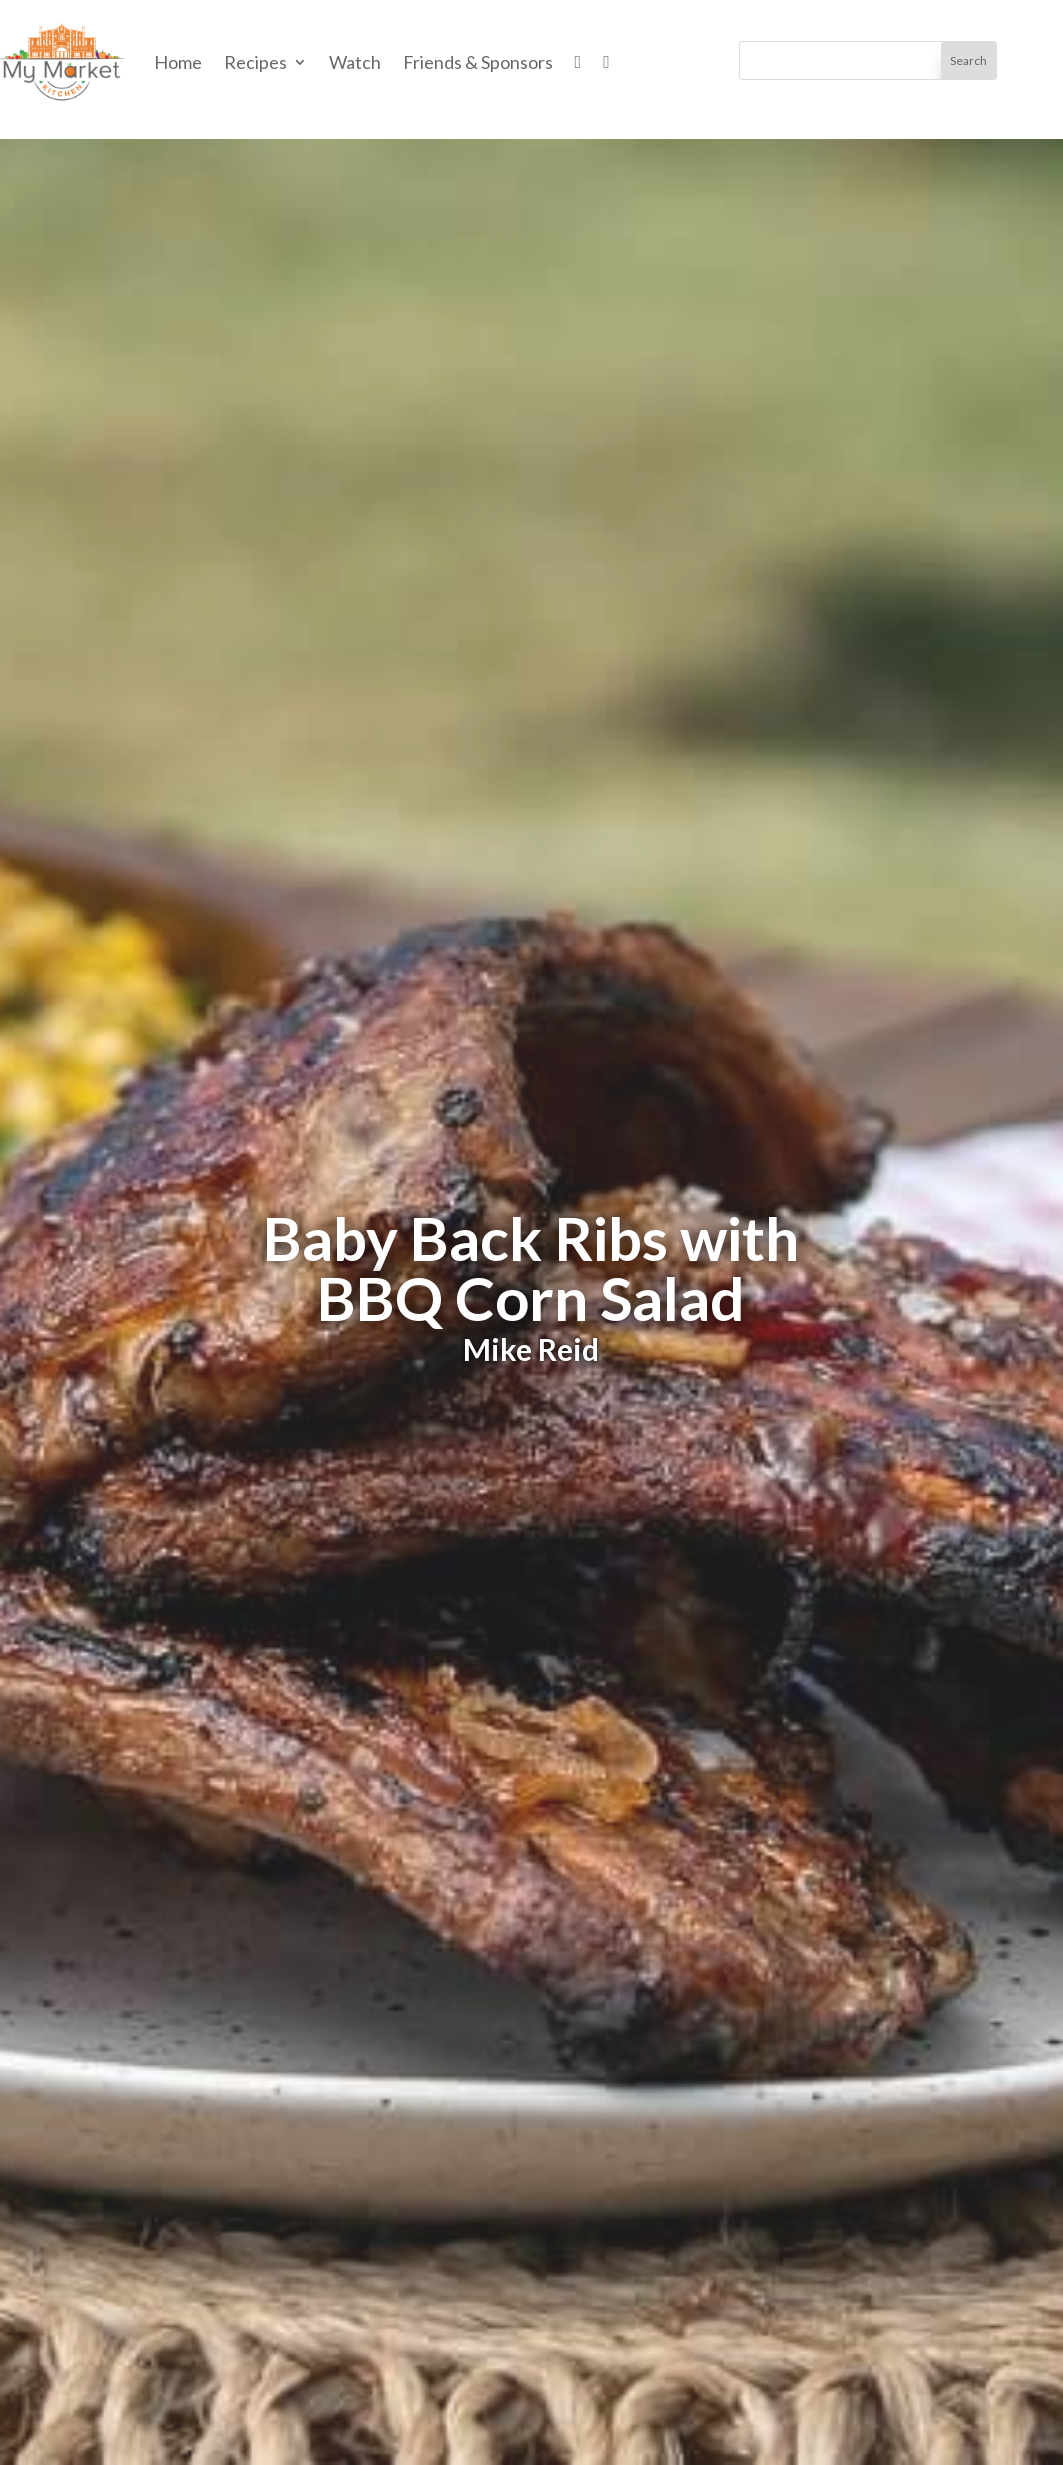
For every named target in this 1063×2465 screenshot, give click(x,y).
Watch (355, 62)
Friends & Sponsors (478, 62)
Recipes (255, 62)
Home (178, 62)
